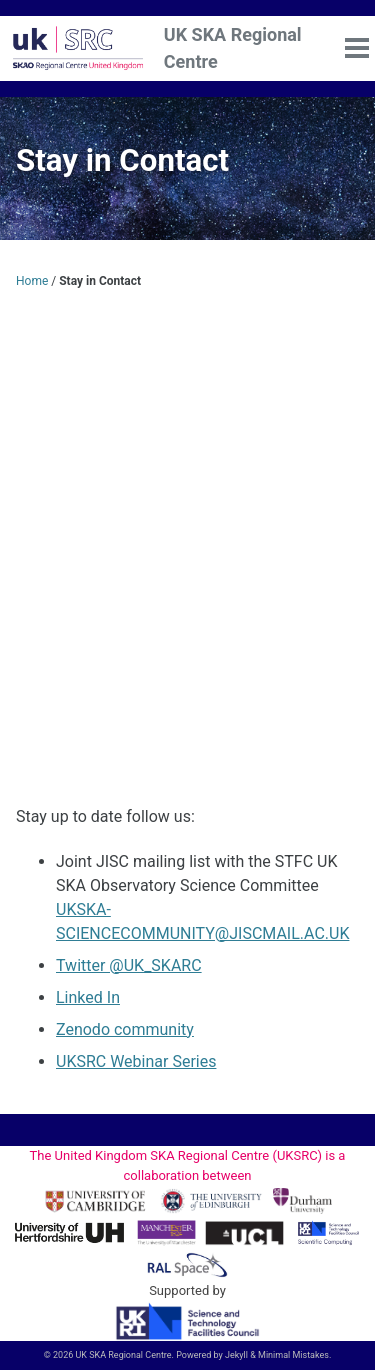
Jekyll (236, 1355)
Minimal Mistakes (293, 1355)
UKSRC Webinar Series (136, 1061)
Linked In (88, 997)
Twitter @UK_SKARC (129, 965)
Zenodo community (125, 1029)
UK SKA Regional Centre (233, 48)
